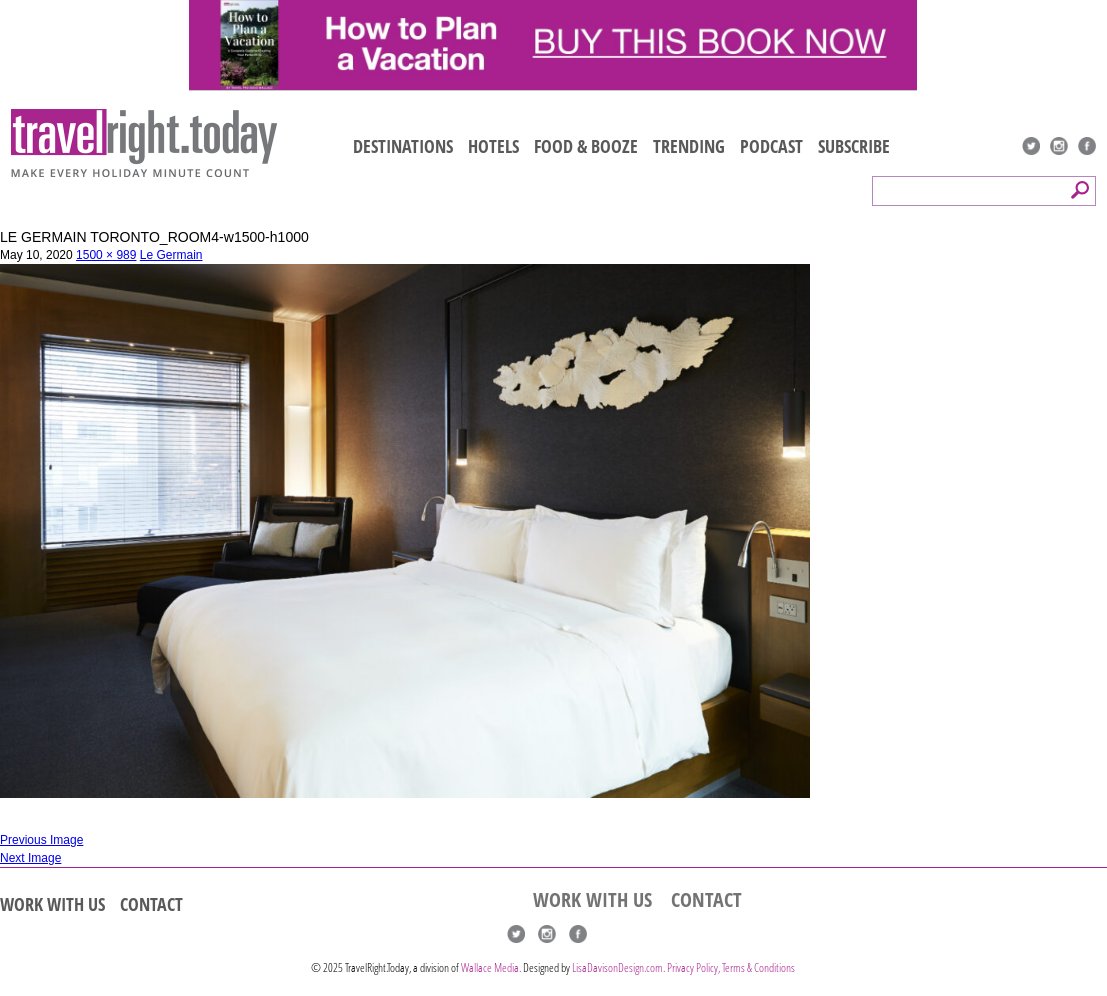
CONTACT (151, 904)
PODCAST (771, 146)
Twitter (1031, 146)
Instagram (1059, 146)
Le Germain (171, 255)
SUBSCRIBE (854, 146)
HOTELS (493, 146)
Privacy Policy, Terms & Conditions (731, 967)
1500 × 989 (106, 255)
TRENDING (689, 146)
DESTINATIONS (403, 146)
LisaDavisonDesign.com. (619, 967)
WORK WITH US (52, 904)
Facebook (1087, 146)
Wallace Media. (491, 967)
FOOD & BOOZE (586, 146)
